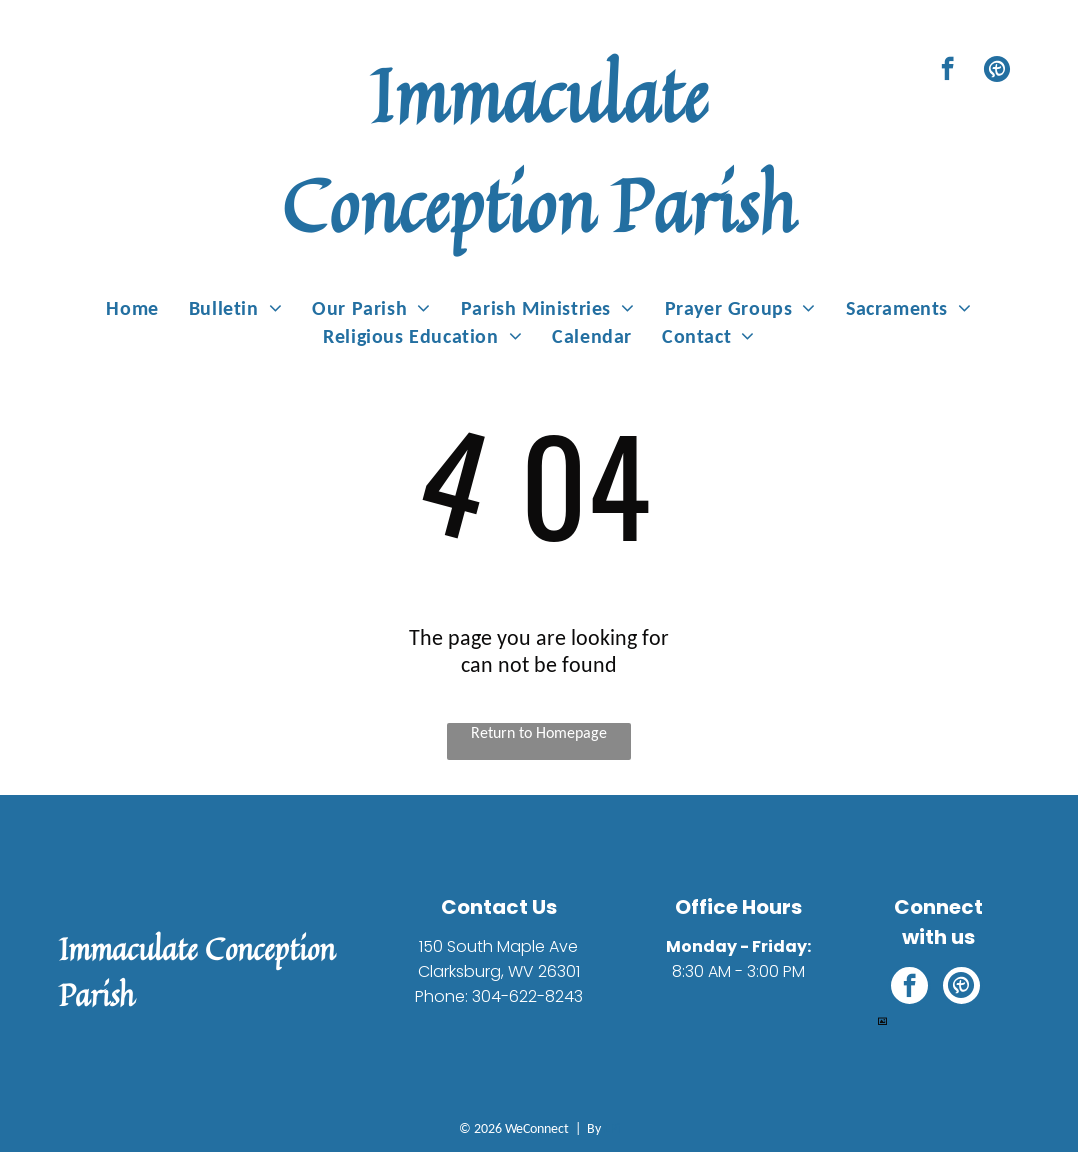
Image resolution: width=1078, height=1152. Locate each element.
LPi (612, 1128)
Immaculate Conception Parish (539, 150)
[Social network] (996, 71)
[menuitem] (132, 308)
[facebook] (947, 71)
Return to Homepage (539, 732)
